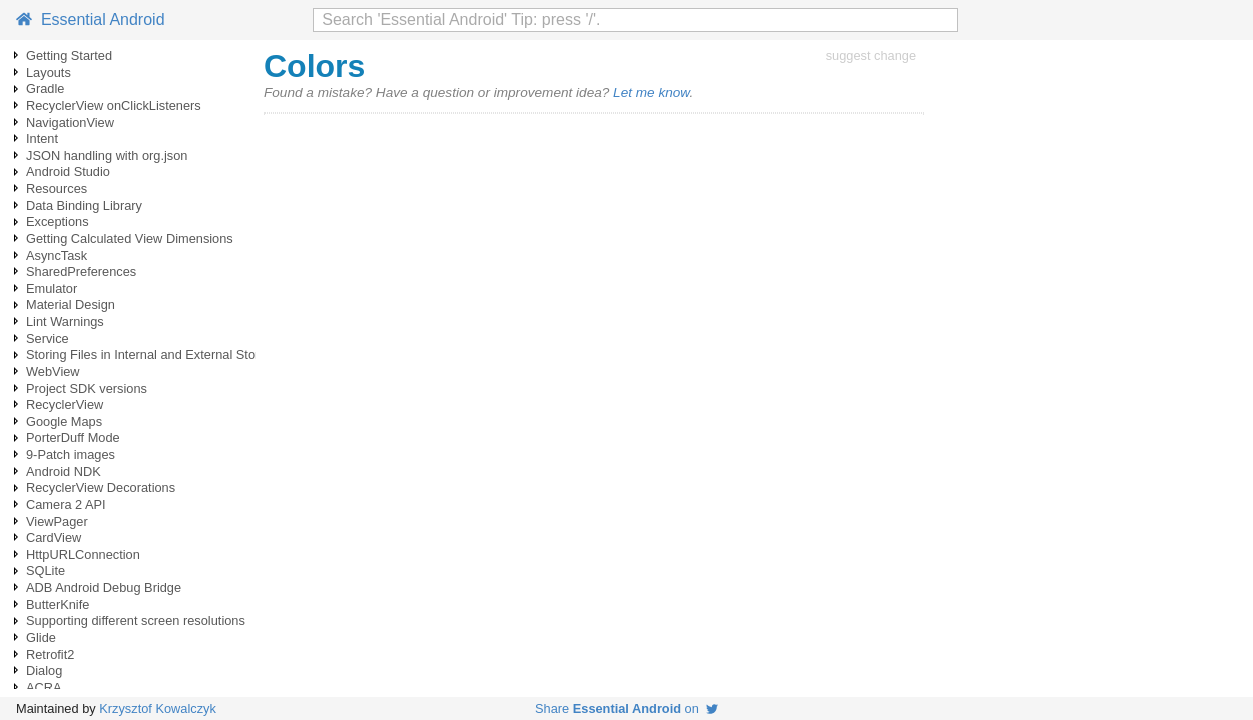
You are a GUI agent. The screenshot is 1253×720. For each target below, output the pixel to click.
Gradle (45, 88)
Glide (41, 637)
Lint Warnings (65, 321)
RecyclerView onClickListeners (113, 105)
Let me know (651, 92)
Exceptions (57, 221)
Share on (626, 708)
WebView (53, 371)
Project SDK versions (86, 388)
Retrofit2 (50, 654)
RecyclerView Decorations (100, 487)
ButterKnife (57, 604)
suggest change (871, 55)
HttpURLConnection (83, 554)
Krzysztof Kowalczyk (157, 708)
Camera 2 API (66, 504)
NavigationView (70, 122)
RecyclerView (64, 404)
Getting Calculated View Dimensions (129, 238)
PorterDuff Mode (73, 437)
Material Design (70, 304)
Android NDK (63, 471)
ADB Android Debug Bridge (103, 587)
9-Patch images (70, 454)
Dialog (44, 670)
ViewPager (57, 521)
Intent (42, 138)
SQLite (45, 570)
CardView (53, 537)
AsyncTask (56, 255)
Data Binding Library (84, 205)
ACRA (44, 687)
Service (47, 338)
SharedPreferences (81, 271)
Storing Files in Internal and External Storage (153, 354)
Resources (56, 188)
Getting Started (69, 55)
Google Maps (64, 421)
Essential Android (90, 19)
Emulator (51, 288)
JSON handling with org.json (106, 155)
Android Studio (68, 171)
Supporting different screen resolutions (135, 620)
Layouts (48, 72)
